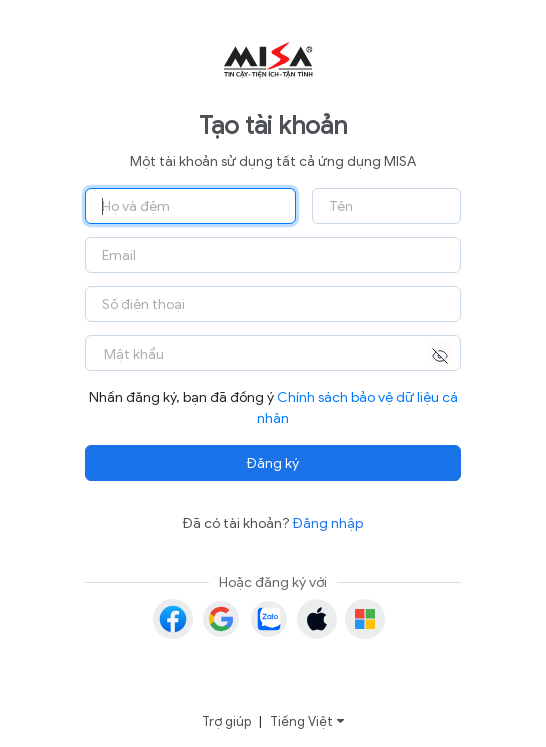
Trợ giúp (226, 721)
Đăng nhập (328, 523)
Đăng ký (273, 463)
